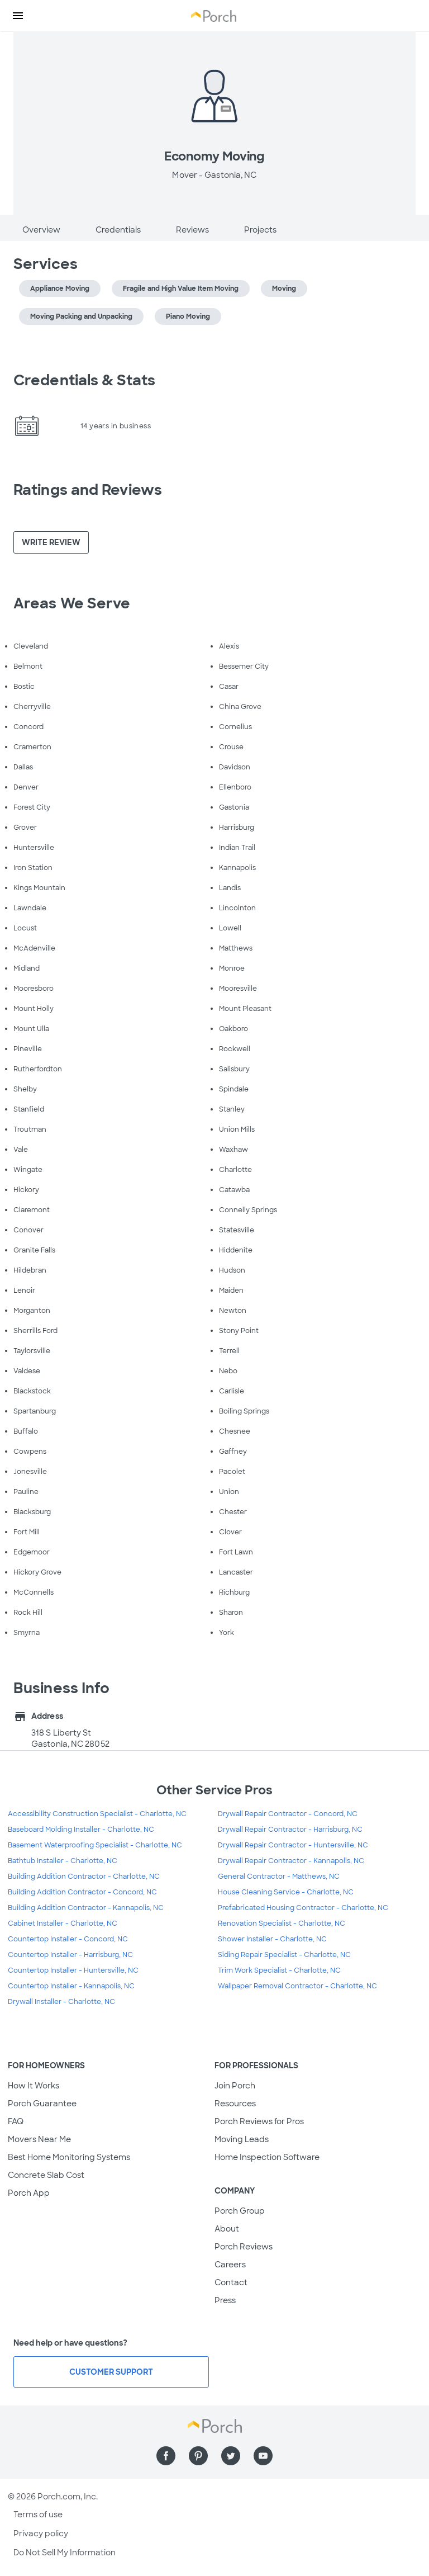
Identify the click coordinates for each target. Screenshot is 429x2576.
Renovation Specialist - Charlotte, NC (281, 1923)
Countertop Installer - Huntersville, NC (73, 1970)
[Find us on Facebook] (165, 2455)
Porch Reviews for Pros (259, 2121)
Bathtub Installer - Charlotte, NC (62, 1860)
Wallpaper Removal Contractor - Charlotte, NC (297, 1986)
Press (225, 2300)
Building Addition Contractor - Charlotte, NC (84, 1876)
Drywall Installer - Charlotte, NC (61, 2001)
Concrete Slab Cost (46, 2175)
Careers (230, 2265)
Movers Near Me (39, 2139)
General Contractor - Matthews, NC (279, 1876)
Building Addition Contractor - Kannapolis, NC (86, 1907)
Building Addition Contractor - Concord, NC (82, 1892)
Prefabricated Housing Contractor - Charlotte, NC (303, 1907)
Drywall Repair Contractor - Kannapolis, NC (291, 1860)
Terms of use (38, 2514)
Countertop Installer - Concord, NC (68, 1939)
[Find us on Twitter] (230, 2455)
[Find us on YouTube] (263, 2455)
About (226, 2229)
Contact (230, 2282)
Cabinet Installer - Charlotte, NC (62, 1923)
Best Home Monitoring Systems (69, 2157)
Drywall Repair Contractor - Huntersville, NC (293, 1845)
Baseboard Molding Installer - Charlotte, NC (81, 1829)
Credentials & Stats (84, 380)
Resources (235, 2103)
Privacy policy (40, 2533)
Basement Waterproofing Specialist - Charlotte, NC (95, 1845)
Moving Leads (241, 2139)
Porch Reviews (243, 2247)
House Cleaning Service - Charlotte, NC (286, 1892)
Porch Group (239, 2211)
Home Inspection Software (267, 2157)
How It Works (33, 2086)
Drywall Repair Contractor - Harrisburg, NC (290, 1829)
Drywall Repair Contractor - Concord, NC (288, 1813)
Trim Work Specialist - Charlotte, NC (279, 1970)
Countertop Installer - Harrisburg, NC (70, 1954)
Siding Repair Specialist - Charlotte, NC (284, 1954)
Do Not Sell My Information (64, 2552)
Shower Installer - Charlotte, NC (272, 1939)
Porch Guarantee (42, 2103)
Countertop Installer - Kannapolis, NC (71, 1986)
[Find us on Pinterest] (198, 2455)
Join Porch (234, 2086)
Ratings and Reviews (87, 489)
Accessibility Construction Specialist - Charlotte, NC (97, 1813)
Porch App (29, 2193)
